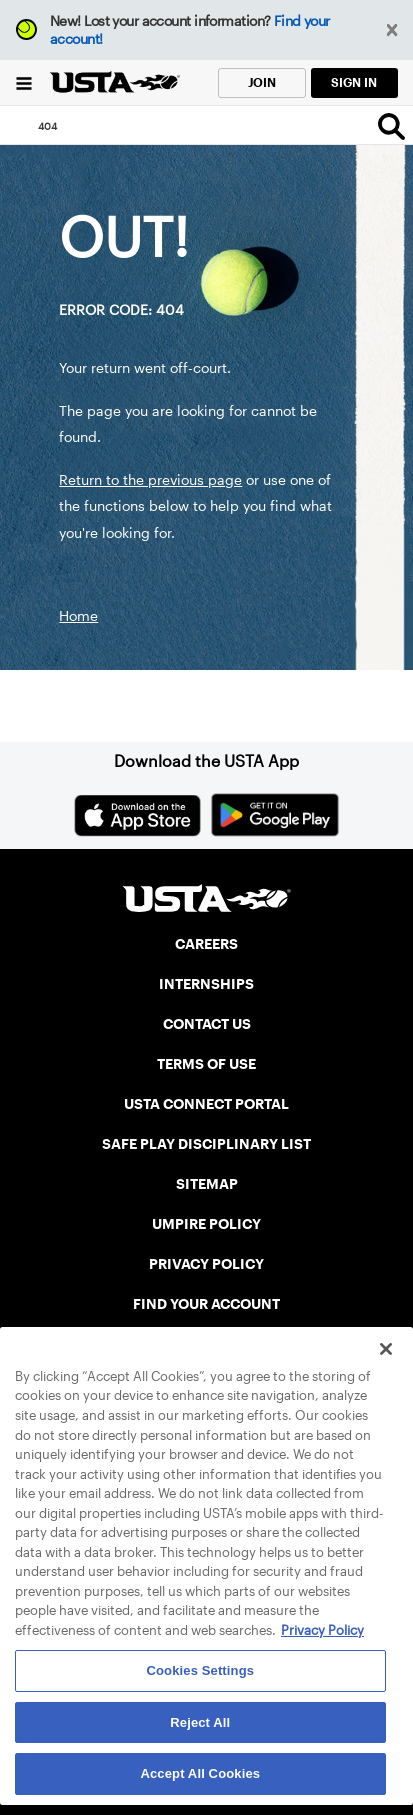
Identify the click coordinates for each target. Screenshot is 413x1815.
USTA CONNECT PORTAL (206, 1104)
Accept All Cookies (200, 1773)
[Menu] (24, 82)
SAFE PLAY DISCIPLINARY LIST (206, 1144)
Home (78, 616)
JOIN (262, 82)
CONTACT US (207, 1024)
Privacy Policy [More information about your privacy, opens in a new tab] (322, 1630)
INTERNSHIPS (206, 984)
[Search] (391, 126)
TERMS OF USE (206, 1064)
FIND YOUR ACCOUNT (206, 1304)
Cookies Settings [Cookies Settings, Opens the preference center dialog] (201, 1670)
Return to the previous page (150, 480)
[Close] (386, 1349)
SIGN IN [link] (354, 82)
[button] (392, 30)
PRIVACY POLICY (206, 1264)
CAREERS (206, 944)
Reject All (200, 1722)
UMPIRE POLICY (206, 1224)
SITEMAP (207, 1184)
